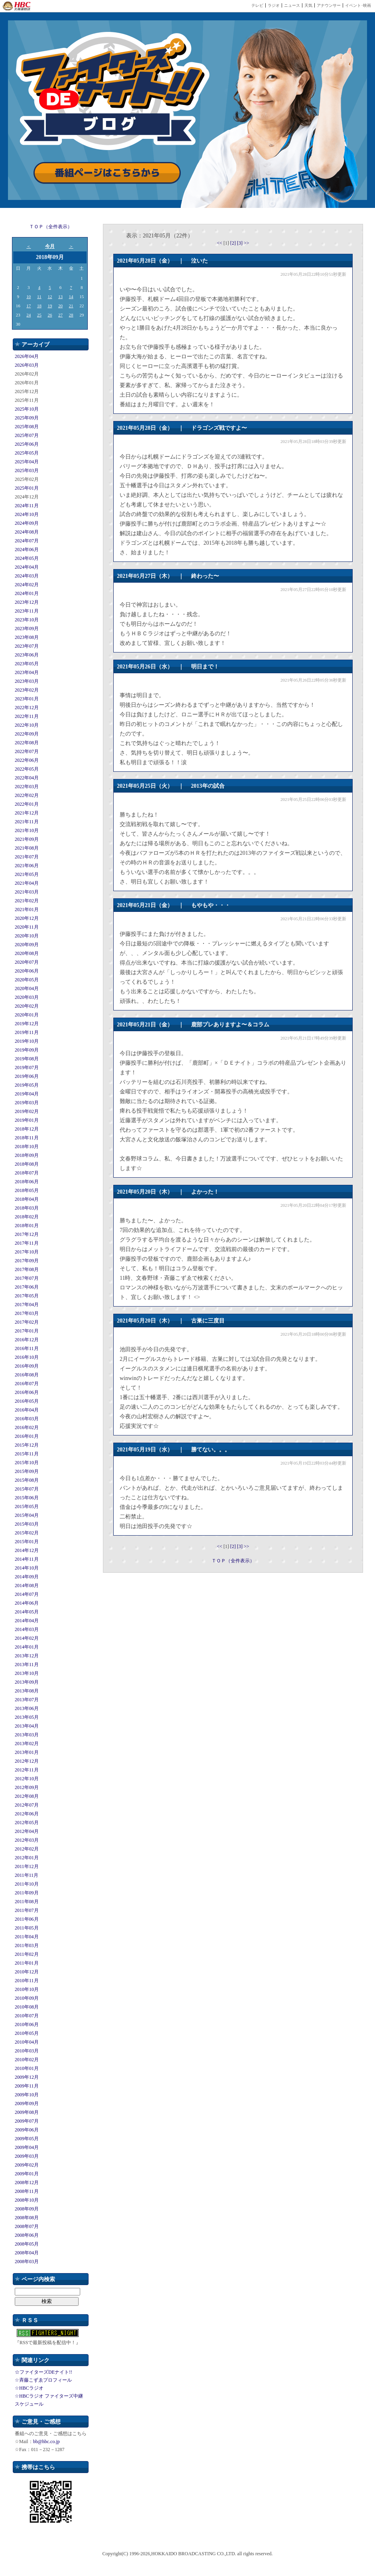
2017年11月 (27, 1243)
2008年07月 (27, 2226)
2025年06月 (27, 444)
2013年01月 (27, 1752)
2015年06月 (27, 1498)
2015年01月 (27, 1541)
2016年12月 (27, 1339)
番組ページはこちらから (107, 173)
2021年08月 (27, 848)
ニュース (292, 5)
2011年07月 (27, 1910)
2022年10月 (27, 725)
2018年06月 (27, 1181)
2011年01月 (27, 1963)
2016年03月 (27, 1418)
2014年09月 (27, 1577)
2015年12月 (27, 1445)
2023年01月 (27, 699)
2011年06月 (27, 1919)
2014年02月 (27, 1638)
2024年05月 (27, 558)
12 (49, 296)
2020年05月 (27, 980)
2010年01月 (27, 2068)
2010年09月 (27, 1998)
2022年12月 (27, 707)
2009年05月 (27, 2138)
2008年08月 (27, 2217)
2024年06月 (27, 549)
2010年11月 (27, 1980)
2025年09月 (27, 418)
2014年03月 (27, 1629)
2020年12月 (27, 918)
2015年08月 (27, 1480)
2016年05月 (27, 1401)
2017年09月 (27, 1260)
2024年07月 (27, 541)
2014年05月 (27, 1612)
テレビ (257, 5)
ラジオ (274, 5)
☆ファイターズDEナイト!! (43, 2372)
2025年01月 (27, 488)
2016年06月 (27, 1392)
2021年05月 (27, 874)
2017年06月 (27, 1287)
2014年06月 (27, 1603)
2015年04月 (27, 1515)
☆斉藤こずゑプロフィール (43, 2380)
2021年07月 (27, 857)
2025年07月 (27, 435)
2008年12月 (27, 2182)
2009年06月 (27, 2130)
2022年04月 (27, 778)
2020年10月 (27, 936)
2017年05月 (27, 1296)
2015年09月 (27, 1471)
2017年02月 (27, 1322)
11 (39, 296)
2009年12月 (27, 2077)
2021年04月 (27, 883)
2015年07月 (27, 1489)
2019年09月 (27, 1050)
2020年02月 (27, 1006)
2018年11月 (27, 1138)
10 (28, 296)
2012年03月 (27, 1840)
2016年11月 (27, 1348)
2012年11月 (27, 1770)
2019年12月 (27, 1023)
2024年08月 (27, 532)
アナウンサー (329, 5)
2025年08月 (27, 426)
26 (49, 314)
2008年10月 (27, 2200)
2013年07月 (27, 1699)
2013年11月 (27, 1664)
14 (71, 296)
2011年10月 (27, 1884)
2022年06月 (27, 760)
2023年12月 (27, 602)
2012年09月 (27, 1787)
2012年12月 (27, 1761)
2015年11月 (27, 1454)
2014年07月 (27, 1594)
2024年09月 (27, 523)
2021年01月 (27, 909)
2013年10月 (27, 1673)
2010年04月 (27, 2042)
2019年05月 (27, 1085)
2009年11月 (27, 2086)
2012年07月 (27, 1805)
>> (246, 243)
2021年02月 (27, 900)
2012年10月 (27, 1778)
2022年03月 (27, 786)
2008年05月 (27, 2244)
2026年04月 (27, 356)
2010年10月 (27, 1989)
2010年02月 (27, 2059)
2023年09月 (27, 628)
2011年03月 (27, 1945)
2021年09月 (27, 839)
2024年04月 (27, 567)
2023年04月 (27, 672)
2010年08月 (27, 2007)
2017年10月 (27, 1252)
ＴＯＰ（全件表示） (50, 226)
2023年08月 (27, 637)
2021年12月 (27, 813)
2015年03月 (27, 1524)
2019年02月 (27, 1111)
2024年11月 (27, 505)
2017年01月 (27, 1331)
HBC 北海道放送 (17, 6)
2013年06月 (27, 1708)
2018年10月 (27, 1146)
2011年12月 (27, 1866)
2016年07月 (27, 1383)
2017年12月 (27, 1234)
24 (28, 314)
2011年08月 (27, 1901)
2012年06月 (27, 1814)
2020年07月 (27, 962)
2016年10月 (27, 1357)
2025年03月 (27, 470)
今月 (50, 246)
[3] (240, 243)
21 (71, 305)
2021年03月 (27, 892)
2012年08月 (27, 1796)
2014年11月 (27, 1559)
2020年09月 (27, 944)
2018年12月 (27, 1129)
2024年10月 (27, 514)
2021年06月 (27, 865)
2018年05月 (27, 1190)
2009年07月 (27, 2121)
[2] (233, 243)
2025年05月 (27, 453)
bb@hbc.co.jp (46, 2441)
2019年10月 (27, 1041)
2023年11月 (27, 611)
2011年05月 (27, 1928)
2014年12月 (27, 1550)
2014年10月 (27, 1568)
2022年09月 (27, 734)
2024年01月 (27, 593)
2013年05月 (27, 1717)
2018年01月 (27, 1225)
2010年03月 (27, 2051)
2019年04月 (27, 1094)
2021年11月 (27, 821)
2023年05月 (27, 663)
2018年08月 (27, 1164)
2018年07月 (27, 1173)
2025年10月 (27, 409)
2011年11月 (26, 1875)
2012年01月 (27, 1857)
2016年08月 (27, 1375)
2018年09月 (27, 1155)
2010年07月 (27, 2015)
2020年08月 (27, 953)
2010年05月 (27, 2033)
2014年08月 (27, 1585)
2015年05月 (27, 1506)
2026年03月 (27, 365)
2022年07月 (27, 751)
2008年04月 (27, 2253)
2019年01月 (27, 1120)
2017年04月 (27, 1304)
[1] (226, 243)
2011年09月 (27, 1893)
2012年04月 (27, 1831)
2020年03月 (27, 997)
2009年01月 (27, 2174)
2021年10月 (27, 830)
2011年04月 (27, 1936)
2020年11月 (27, 927)
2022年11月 (27, 716)
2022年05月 (27, 769)
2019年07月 (27, 1067)
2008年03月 (27, 2261)
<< (220, 243)
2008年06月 (27, 2235)
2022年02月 (27, 795)
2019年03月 (27, 1102)
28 (71, 314)
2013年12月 (27, 1656)
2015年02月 (27, 1533)
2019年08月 (27, 1059)
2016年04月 (27, 1410)
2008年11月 (27, 2191)
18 (39, 305)
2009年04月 (27, 2147)
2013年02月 (27, 1743)
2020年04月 (27, 988)
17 (28, 305)
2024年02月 (27, 584)
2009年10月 (27, 2095)
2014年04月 (27, 1620)
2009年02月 (27, 2165)
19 (49, 305)
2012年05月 (27, 1822)
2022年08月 (27, 742)
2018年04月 (27, 1199)
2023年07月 (27, 646)
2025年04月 (27, 462)
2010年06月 (27, 2024)
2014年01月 (27, 1647)
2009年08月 (27, 2112)
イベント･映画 (358, 5)
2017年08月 (27, 1269)
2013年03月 (27, 1735)
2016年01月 (27, 1436)
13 (60, 296)
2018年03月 (27, 1208)
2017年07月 (27, 1278)
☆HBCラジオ (29, 2388)
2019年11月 (27, 1032)
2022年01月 (27, 804)
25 (39, 314)
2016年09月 (27, 1366)
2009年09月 (27, 2103)
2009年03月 (27, 2156)
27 (60, 314)
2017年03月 (27, 1313)
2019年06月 (27, 1076)
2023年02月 (27, 690)
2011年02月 (27, 1954)
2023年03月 (27, 681)
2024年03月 (27, 576)
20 (60, 305)
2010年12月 (27, 1972)
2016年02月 (27, 1427)
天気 (308, 5)
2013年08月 (27, 1691)
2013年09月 (27, 1682)
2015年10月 (27, 1462)
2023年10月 (27, 620)
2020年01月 (27, 1015)
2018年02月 (27, 1217)
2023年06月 (27, 655)
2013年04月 (27, 1726)
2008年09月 (27, 2209)
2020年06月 (27, 971)
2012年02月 (27, 1849)
